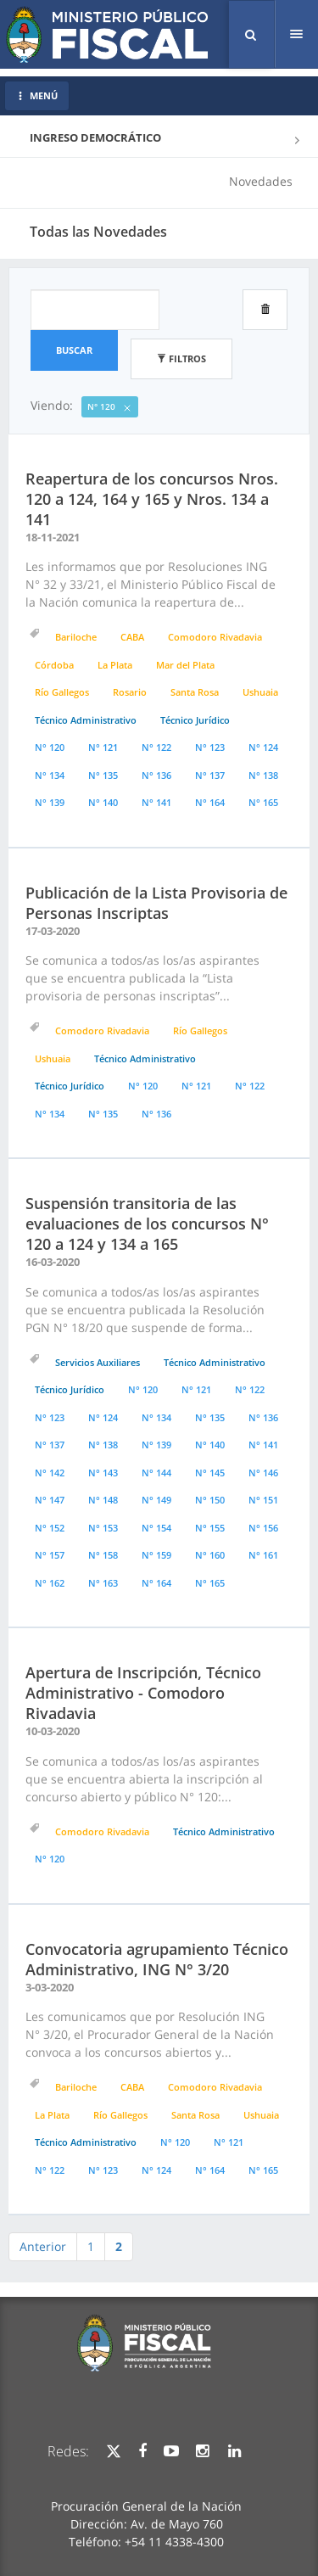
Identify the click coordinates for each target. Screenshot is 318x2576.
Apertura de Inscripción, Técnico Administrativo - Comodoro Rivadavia (143, 1692)
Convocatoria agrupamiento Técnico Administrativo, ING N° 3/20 (156, 1959)
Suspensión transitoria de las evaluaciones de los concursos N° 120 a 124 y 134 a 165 (147, 1223)
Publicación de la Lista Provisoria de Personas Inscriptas (156, 902)
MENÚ (37, 95)
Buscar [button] (74, 350)
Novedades (261, 181)
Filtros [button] (181, 358)
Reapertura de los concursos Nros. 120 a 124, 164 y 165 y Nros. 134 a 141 (151, 498)
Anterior (43, 2246)
